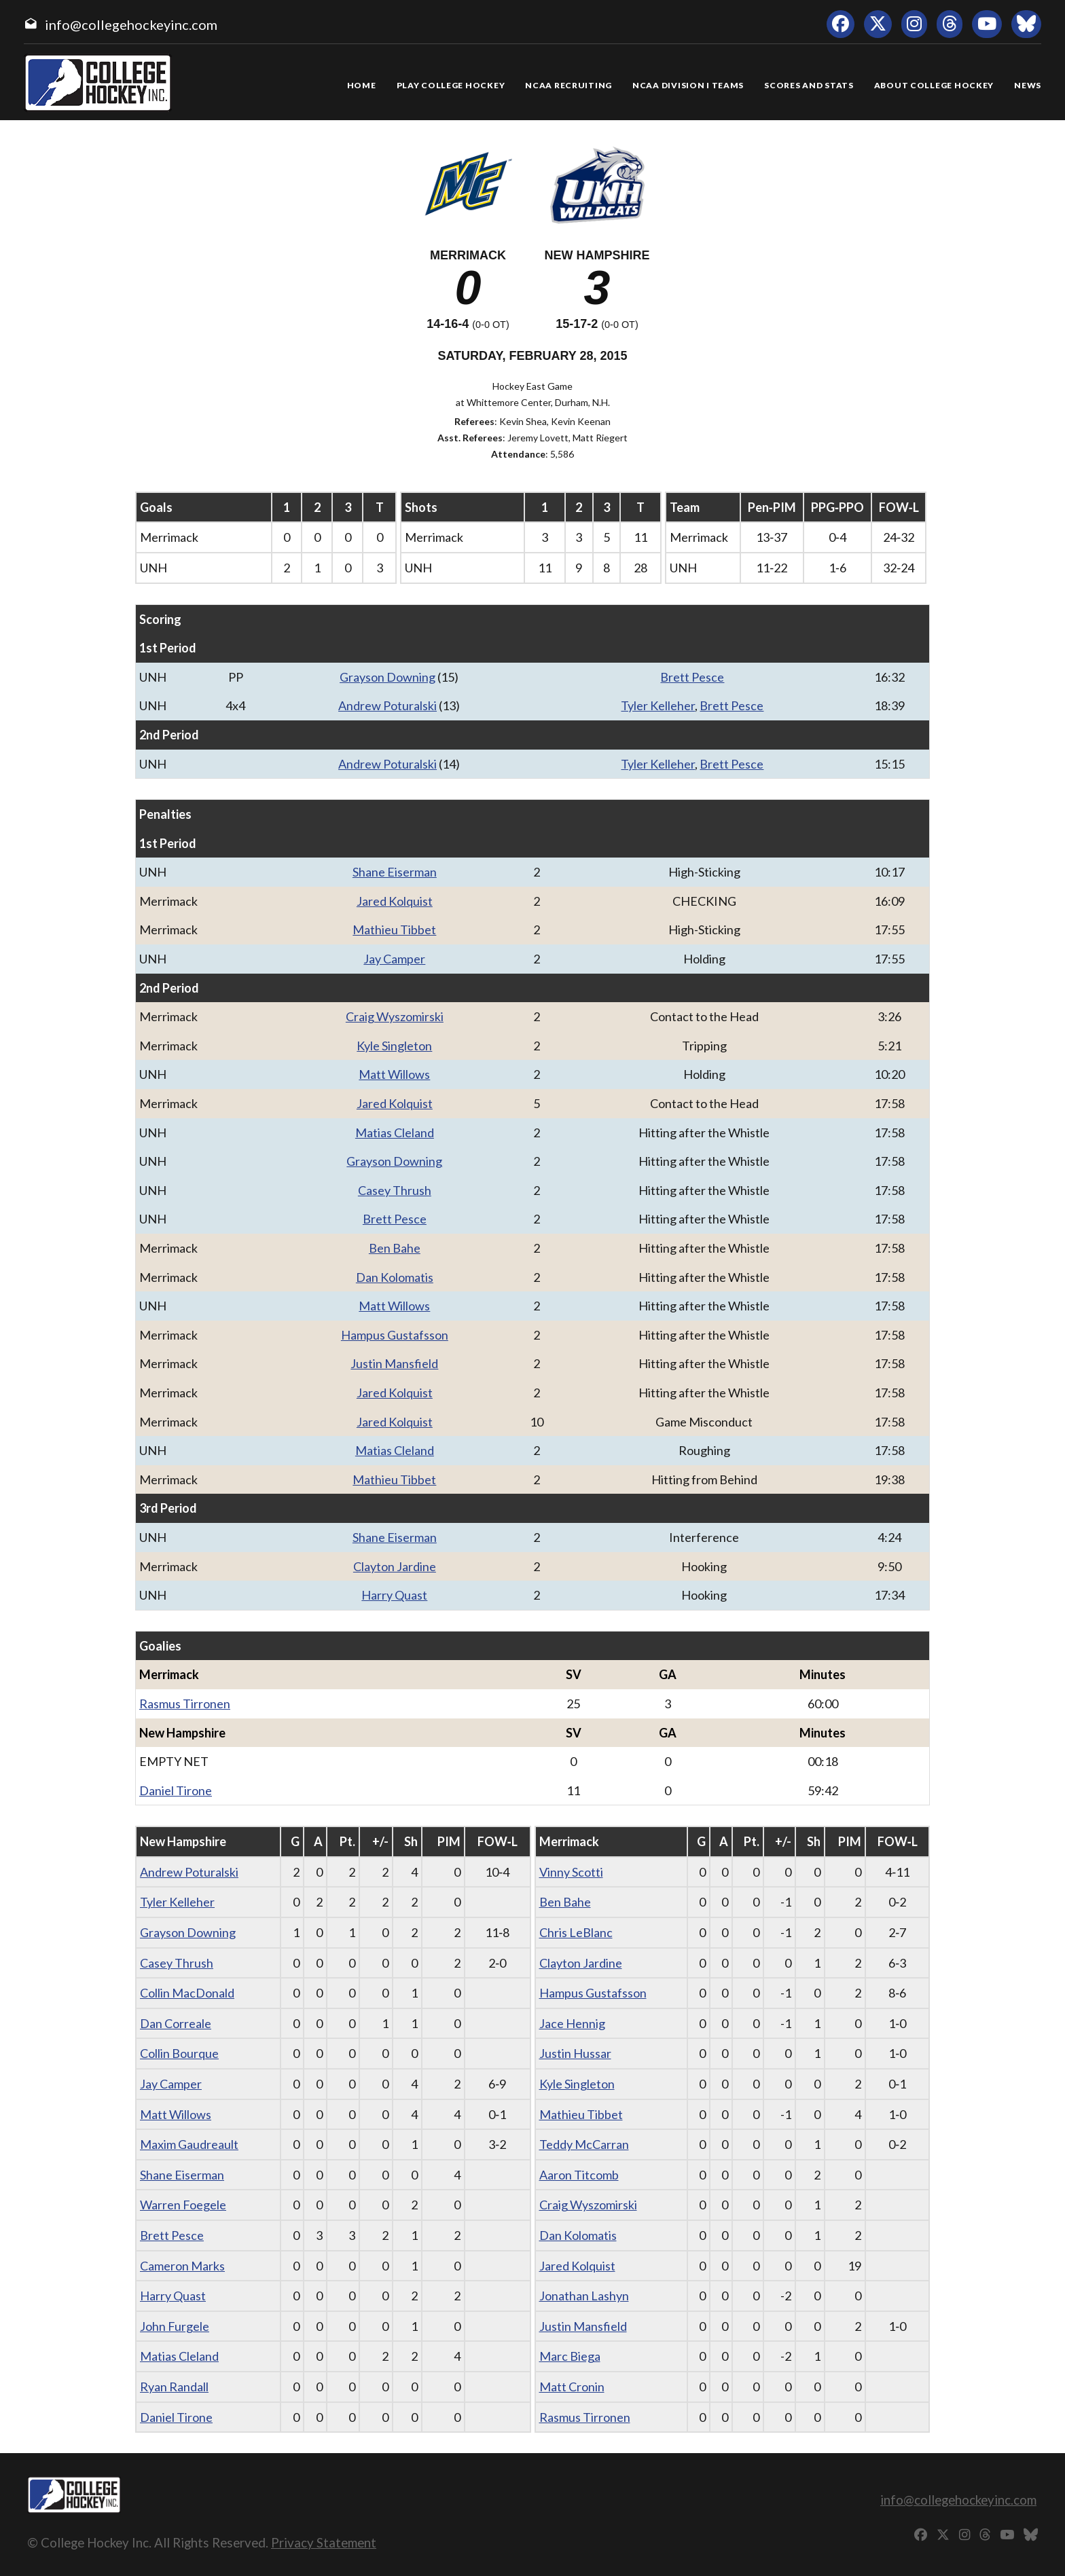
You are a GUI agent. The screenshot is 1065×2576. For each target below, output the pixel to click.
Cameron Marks (182, 2265)
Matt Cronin (571, 2386)
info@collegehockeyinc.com (131, 24)
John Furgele (174, 2326)
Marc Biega (569, 2356)
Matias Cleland (394, 1132)
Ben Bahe (394, 1247)
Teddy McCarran (584, 2144)
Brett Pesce (692, 676)
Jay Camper (394, 958)
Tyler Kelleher (658, 705)
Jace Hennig (572, 2023)
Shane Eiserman (395, 871)
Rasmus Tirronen (184, 1703)
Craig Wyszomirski (395, 1016)
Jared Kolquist (395, 901)
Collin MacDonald (187, 1992)
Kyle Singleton (394, 1045)
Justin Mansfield (394, 1363)
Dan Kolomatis (394, 1277)
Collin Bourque (179, 2053)
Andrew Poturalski (387, 705)
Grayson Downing (387, 676)
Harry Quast (394, 1594)
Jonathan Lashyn (584, 2295)
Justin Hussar (575, 2053)
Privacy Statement (323, 2542)
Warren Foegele (183, 2204)
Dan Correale (175, 2023)
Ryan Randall (174, 2386)
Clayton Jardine (394, 1566)
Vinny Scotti (571, 1871)
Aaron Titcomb (579, 2174)
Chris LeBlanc (576, 1932)
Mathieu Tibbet (394, 929)
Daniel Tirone (175, 1790)
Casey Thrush (394, 1190)
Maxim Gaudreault (189, 2144)
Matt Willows (394, 1074)
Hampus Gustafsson (394, 1334)
